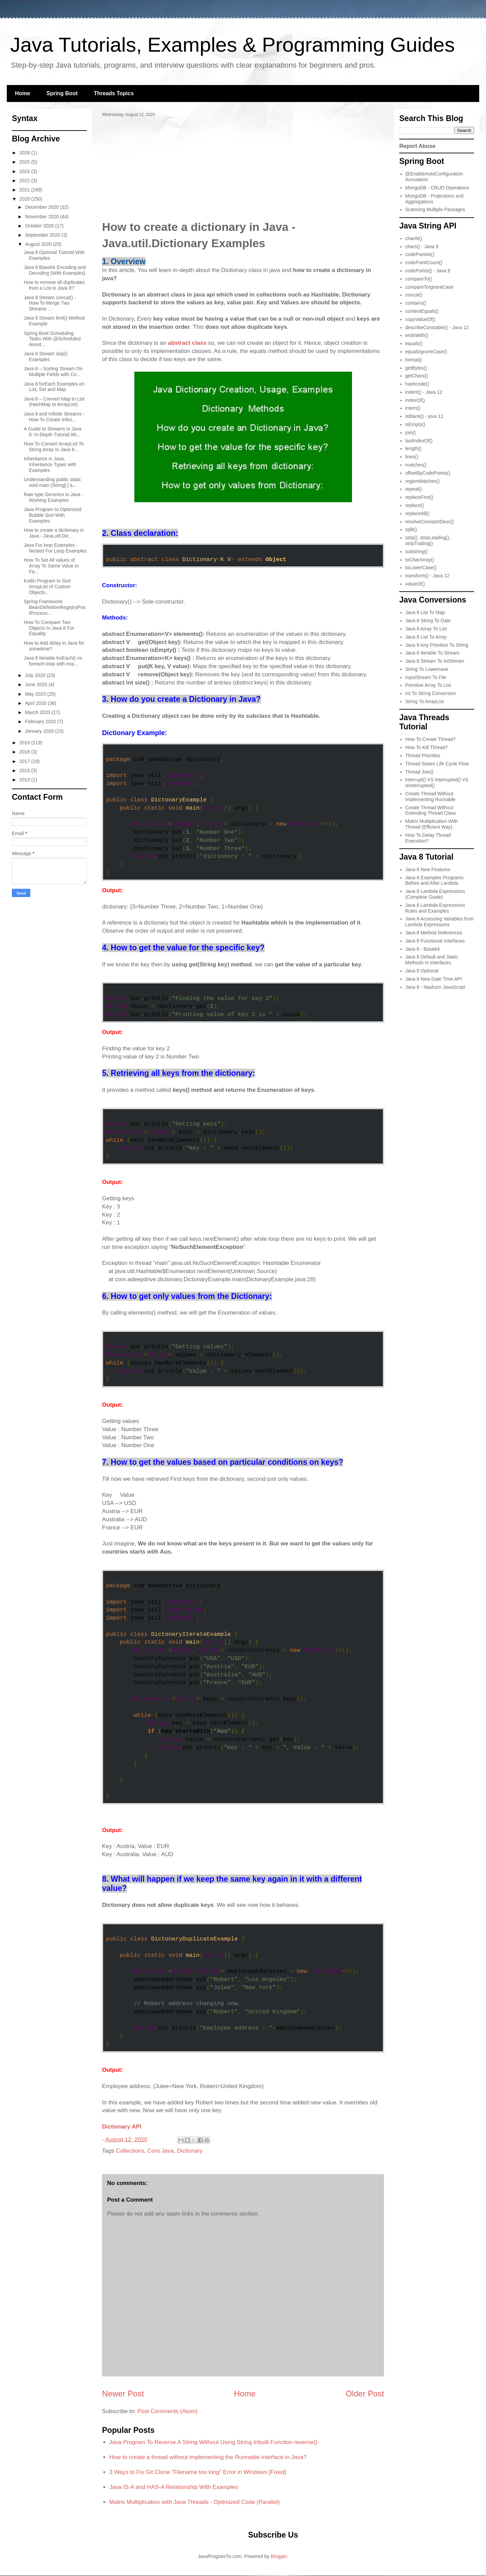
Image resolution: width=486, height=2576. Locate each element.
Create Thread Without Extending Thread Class (430, 810)
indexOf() (415, 400)
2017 (25, 761)
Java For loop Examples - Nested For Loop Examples (55, 548)
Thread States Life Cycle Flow (437, 763)
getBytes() (416, 368)
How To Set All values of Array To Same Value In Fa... (51, 565)
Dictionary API (121, 2126)
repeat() (413, 489)
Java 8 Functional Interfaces (435, 941)
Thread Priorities (422, 755)
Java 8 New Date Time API (433, 979)
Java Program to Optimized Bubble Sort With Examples (53, 515)
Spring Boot (62, 93)
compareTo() (418, 279)
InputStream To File (426, 677)
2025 (25, 162)
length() (413, 448)
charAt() (413, 238)
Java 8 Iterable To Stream (432, 653)
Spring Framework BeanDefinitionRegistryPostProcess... (55, 607)
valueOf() (415, 584)
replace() (414, 505)
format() (413, 359)
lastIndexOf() (419, 440)
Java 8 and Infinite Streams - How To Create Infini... (54, 416)
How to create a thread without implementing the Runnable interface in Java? (207, 2457)
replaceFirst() (419, 497)
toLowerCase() (421, 567)
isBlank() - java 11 (424, 416)
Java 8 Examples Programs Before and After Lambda (434, 880)
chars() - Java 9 (421, 246)
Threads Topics (114, 93)
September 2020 (43, 235)
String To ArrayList (424, 701)
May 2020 (36, 694)
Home (22, 93)
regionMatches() (422, 481)
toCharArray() (419, 559)
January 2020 (40, 731)
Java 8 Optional (421, 970)
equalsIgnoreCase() (426, 351)
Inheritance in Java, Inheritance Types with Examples (50, 464)
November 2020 (42, 216)
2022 (25, 180)
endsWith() (417, 335)
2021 (25, 189)
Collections (130, 2151)
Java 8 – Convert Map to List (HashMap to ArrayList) (54, 401)
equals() (414, 343)
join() (410, 432)
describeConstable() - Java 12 (437, 327)
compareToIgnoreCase (429, 287)
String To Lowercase (427, 669)
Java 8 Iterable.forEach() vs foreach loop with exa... (53, 660)
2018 (25, 752)
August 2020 (39, 244)
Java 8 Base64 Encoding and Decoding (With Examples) (55, 270)
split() (411, 529)
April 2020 (36, 703)
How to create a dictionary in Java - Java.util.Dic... (54, 533)
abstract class (187, 343)
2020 (25, 199)
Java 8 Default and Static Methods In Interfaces (431, 959)
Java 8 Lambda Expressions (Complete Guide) (435, 894)
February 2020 (41, 721)
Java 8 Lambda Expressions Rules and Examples (435, 908)
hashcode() (417, 384)
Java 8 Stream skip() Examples (45, 356)
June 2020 (36, 684)
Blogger (279, 2556)
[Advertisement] (243, 168)
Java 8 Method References (433, 932)
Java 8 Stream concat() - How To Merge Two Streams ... (50, 303)
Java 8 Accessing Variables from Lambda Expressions (439, 921)
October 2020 (40, 225)
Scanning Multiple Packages (435, 209)
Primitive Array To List (428, 685)
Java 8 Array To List (426, 628)
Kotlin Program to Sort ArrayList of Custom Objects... (47, 586)
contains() (415, 303)
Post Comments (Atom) (167, 2411)
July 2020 (36, 675)
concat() (414, 295)
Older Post (365, 2393)
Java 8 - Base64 (422, 949)
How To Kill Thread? (426, 747)
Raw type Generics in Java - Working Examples (53, 497)
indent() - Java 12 (423, 392)
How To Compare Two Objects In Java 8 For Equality (49, 628)
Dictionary (190, 2151)
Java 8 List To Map (425, 612)
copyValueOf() (420, 319)
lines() (411, 456)
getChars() (416, 375)
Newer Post (123, 2393)
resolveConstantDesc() (429, 521)
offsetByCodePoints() (427, 473)
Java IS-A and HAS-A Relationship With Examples (173, 2487)
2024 (25, 171)
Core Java (160, 2151)
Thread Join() (419, 772)
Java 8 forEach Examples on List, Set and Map (54, 386)
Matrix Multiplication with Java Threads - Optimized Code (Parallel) (194, 2502)
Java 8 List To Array (426, 637)
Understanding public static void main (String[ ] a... (52, 482)
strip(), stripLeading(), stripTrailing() (428, 540)
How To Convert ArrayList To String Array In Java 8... (54, 446)
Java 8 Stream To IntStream (434, 661)
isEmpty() (415, 424)
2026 (25, 152)
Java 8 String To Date (428, 620)
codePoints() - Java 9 (427, 270)
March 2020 (38, 712)
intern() (412, 408)
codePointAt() (419, 254)
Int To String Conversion (430, 693)
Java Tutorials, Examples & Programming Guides (232, 44)
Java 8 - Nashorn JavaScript (435, 987)
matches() (415, 465)
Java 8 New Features (427, 869)
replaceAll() (417, 513)
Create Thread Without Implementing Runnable (430, 796)
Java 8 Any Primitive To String (436, 645)
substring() (416, 551)
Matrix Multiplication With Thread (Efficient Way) (431, 824)
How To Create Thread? (430, 739)
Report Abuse (417, 146)
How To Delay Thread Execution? (428, 838)
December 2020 (42, 207)
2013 (25, 779)
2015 (25, 770)
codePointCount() (423, 262)
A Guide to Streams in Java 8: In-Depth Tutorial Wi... (53, 431)
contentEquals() (422, 311)
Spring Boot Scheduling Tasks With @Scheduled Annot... (52, 339)
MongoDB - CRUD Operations (437, 187)
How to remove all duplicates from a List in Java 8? (54, 285)
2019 (25, 742)
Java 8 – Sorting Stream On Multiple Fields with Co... (53, 371)
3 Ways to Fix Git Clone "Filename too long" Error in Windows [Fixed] (197, 2472)
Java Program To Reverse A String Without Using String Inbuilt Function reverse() (213, 2442)
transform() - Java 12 (427, 575)
